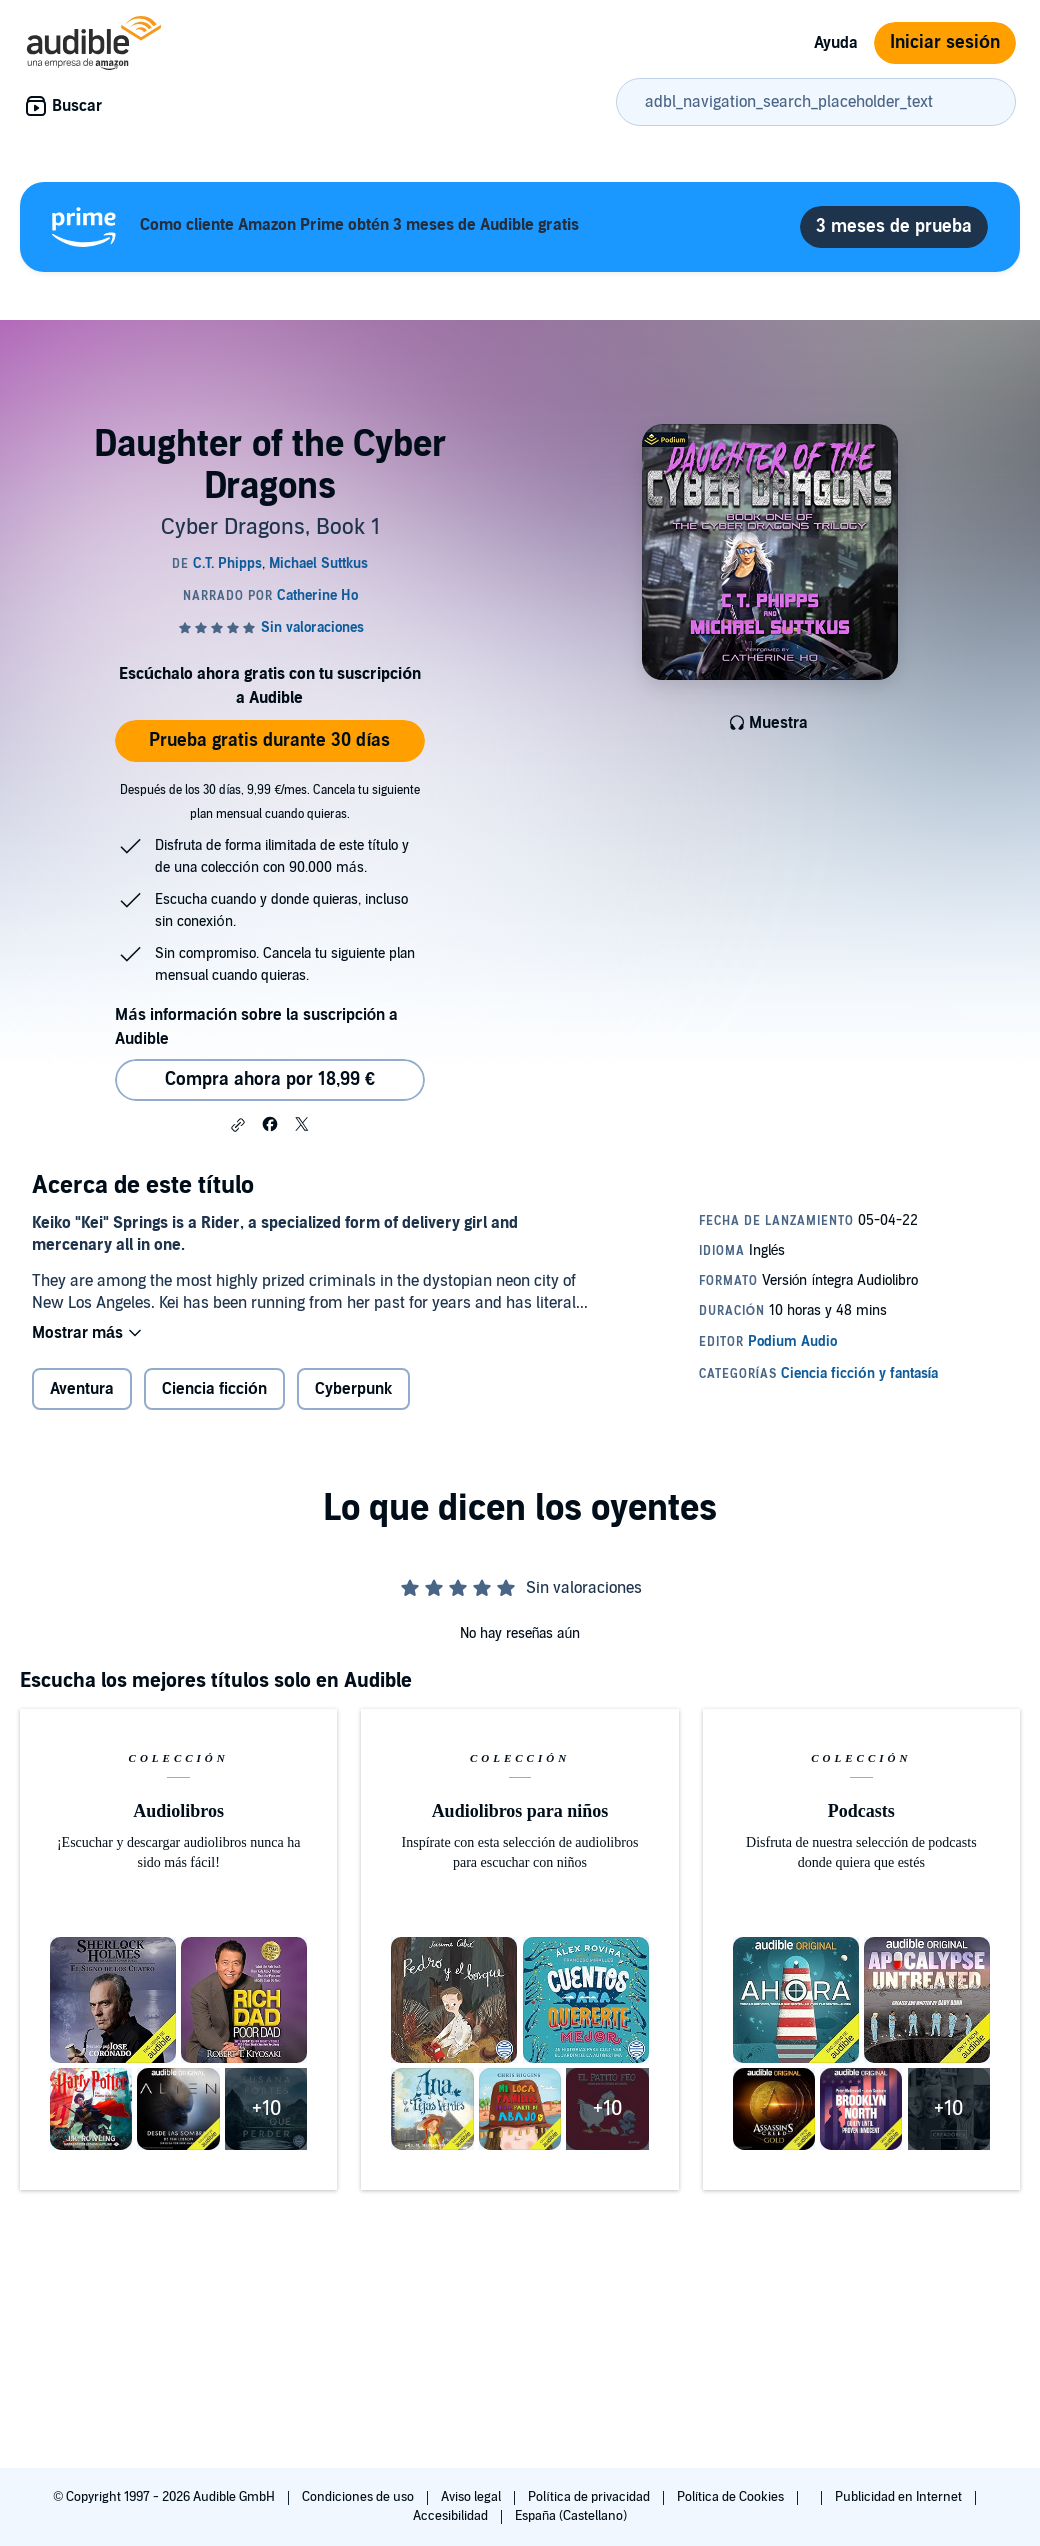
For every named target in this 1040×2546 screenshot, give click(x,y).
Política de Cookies (732, 2497)
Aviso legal (472, 2497)
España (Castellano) (571, 2516)
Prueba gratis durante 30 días (269, 740)
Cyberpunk (353, 1389)
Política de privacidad (590, 2497)
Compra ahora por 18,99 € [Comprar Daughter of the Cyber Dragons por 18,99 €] (270, 1079)
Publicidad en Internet (900, 2497)
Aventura (82, 1389)
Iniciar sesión (945, 42)
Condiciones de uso (359, 2497)
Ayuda (836, 43)
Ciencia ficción (214, 1389)
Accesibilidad (452, 2516)
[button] (238, 1125)
